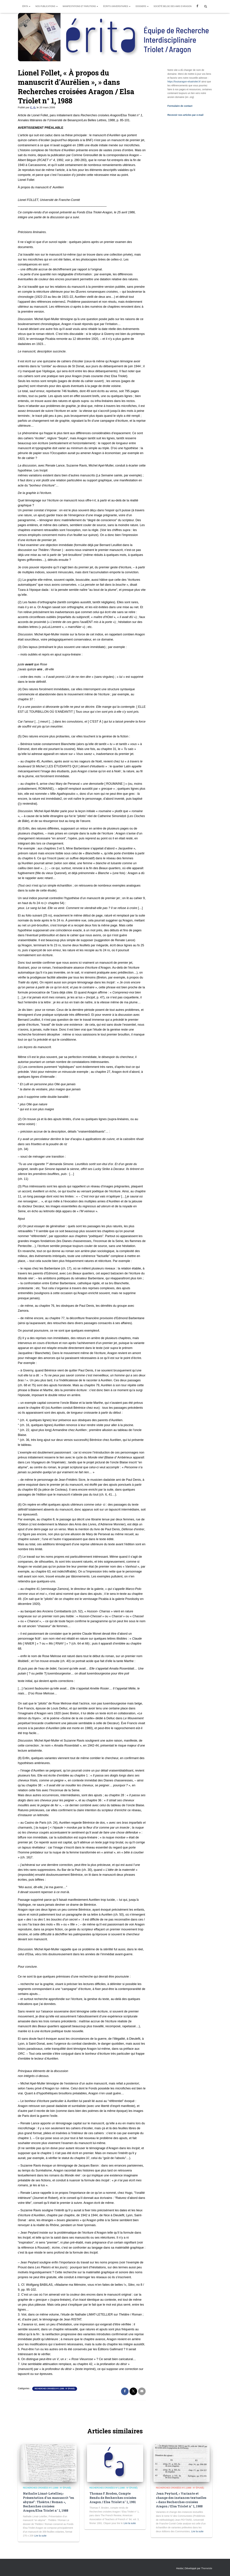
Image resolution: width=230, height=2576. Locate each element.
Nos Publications (46, 6)
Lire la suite (40, 2535)
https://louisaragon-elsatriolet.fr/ (184, 81)
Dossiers (142, 6)
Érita (26, 6)
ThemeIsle (206, 2568)
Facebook (197, 6)
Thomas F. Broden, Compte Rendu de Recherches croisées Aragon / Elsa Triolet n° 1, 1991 (113, 2497)
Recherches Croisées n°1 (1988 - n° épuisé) (55, 2389)
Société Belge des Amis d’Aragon (173, 6)
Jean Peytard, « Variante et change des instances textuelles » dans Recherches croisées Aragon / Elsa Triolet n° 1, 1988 (181, 2499)
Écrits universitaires (116, 6)
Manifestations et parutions (80, 6)
